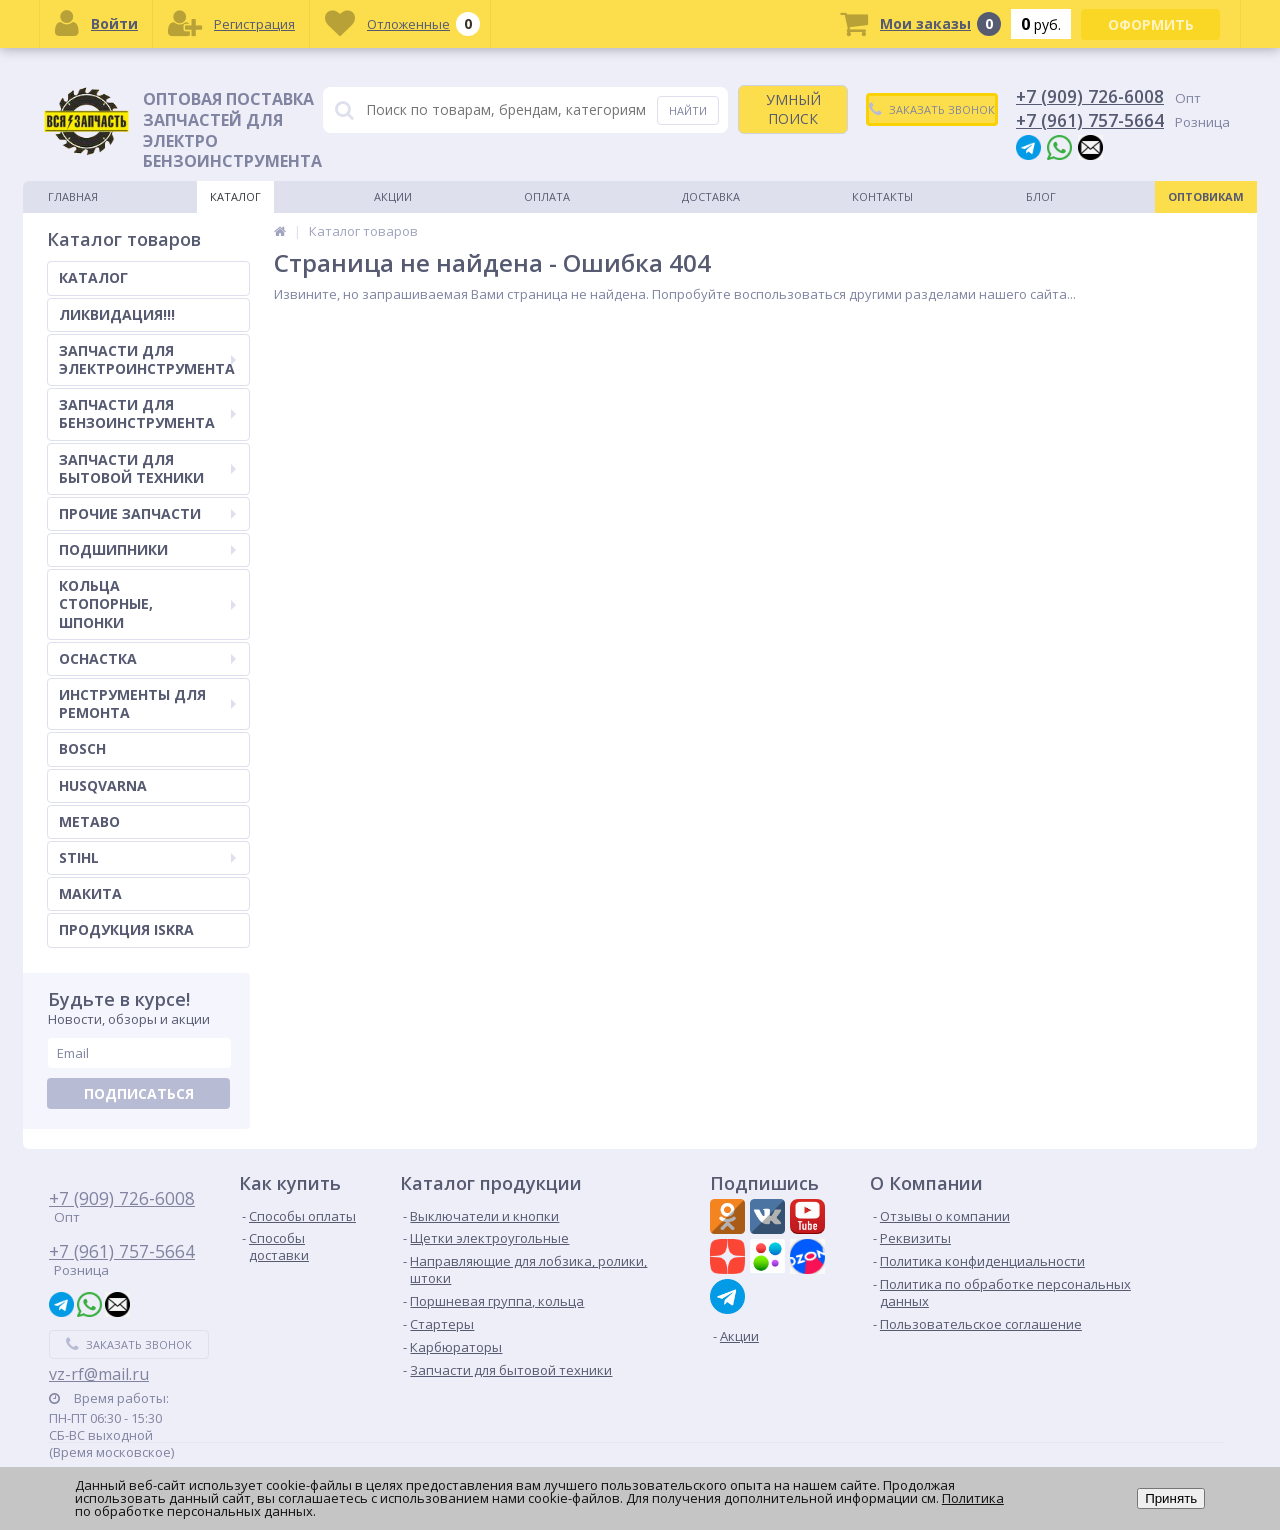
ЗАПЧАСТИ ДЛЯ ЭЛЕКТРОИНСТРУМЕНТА (147, 359)
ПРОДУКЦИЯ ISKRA (126, 929)
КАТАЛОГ (93, 277)
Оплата (547, 196)
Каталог (235, 196)
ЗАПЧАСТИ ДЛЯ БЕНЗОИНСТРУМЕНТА (147, 413)
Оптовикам (1206, 196)
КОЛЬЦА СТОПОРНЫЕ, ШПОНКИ (147, 603)
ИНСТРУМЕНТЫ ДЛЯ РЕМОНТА (147, 703)
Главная (73, 196)
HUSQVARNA (103, 785)
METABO (89, 821)
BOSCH (82, 748)
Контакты (882, 196)
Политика (973, 1498)
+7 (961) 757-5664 (1090, 120)
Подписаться (139, 1093)
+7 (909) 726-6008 (1090, 96)
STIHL (147, 857)
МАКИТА (90, 893)
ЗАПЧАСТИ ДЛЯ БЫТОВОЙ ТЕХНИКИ (147, 468)
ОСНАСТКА (147, 658)
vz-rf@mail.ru (99, 1374)
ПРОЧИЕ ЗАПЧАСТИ (147, 513)
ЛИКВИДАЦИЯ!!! (117, 314)
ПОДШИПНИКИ (147, 549)
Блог (1041, 196)
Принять (1171, 1498)
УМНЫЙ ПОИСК (793, 108)
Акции (393, 196)
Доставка (711, 196)
